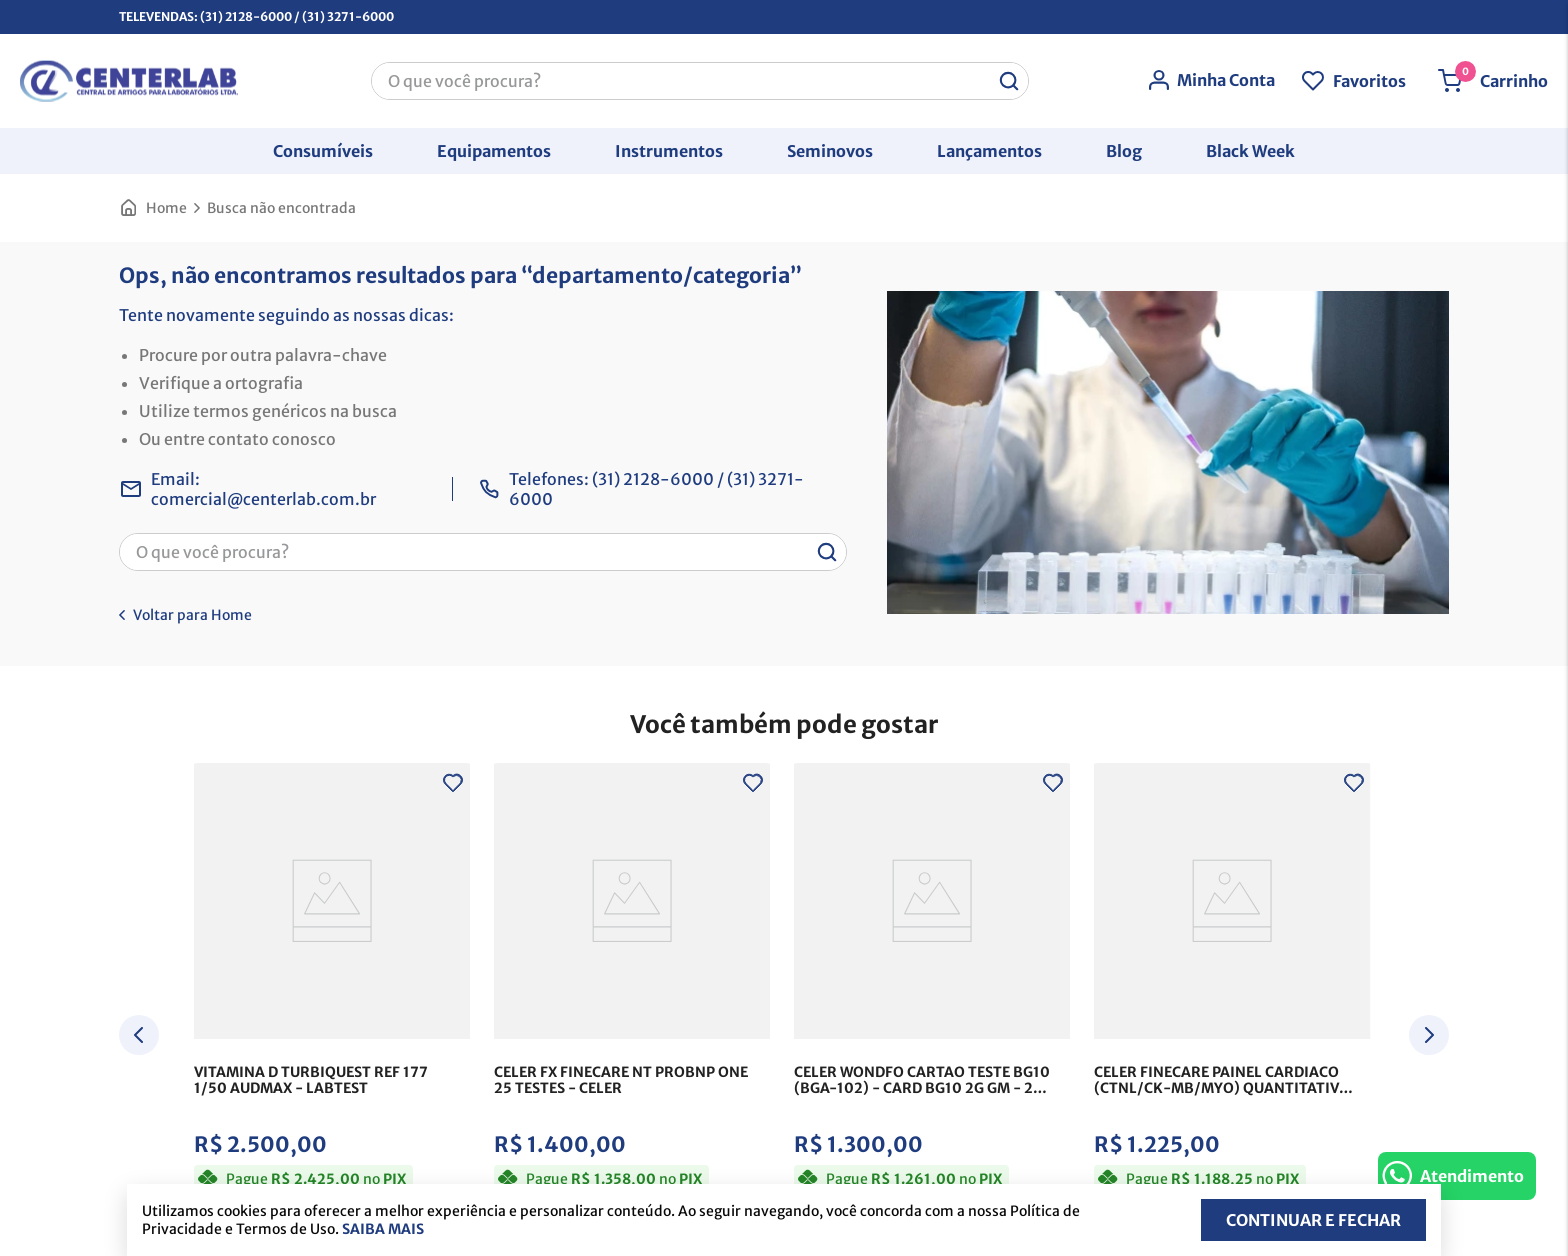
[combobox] (700, 81)
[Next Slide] (1429, 1035)
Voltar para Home (192, 615)
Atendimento (1472, 1176)
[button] (323, 151)
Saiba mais (383, 1229)
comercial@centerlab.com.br (263, 499)
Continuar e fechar (1313, 1220)
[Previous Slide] (139, 1035)
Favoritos (1369, 81)
